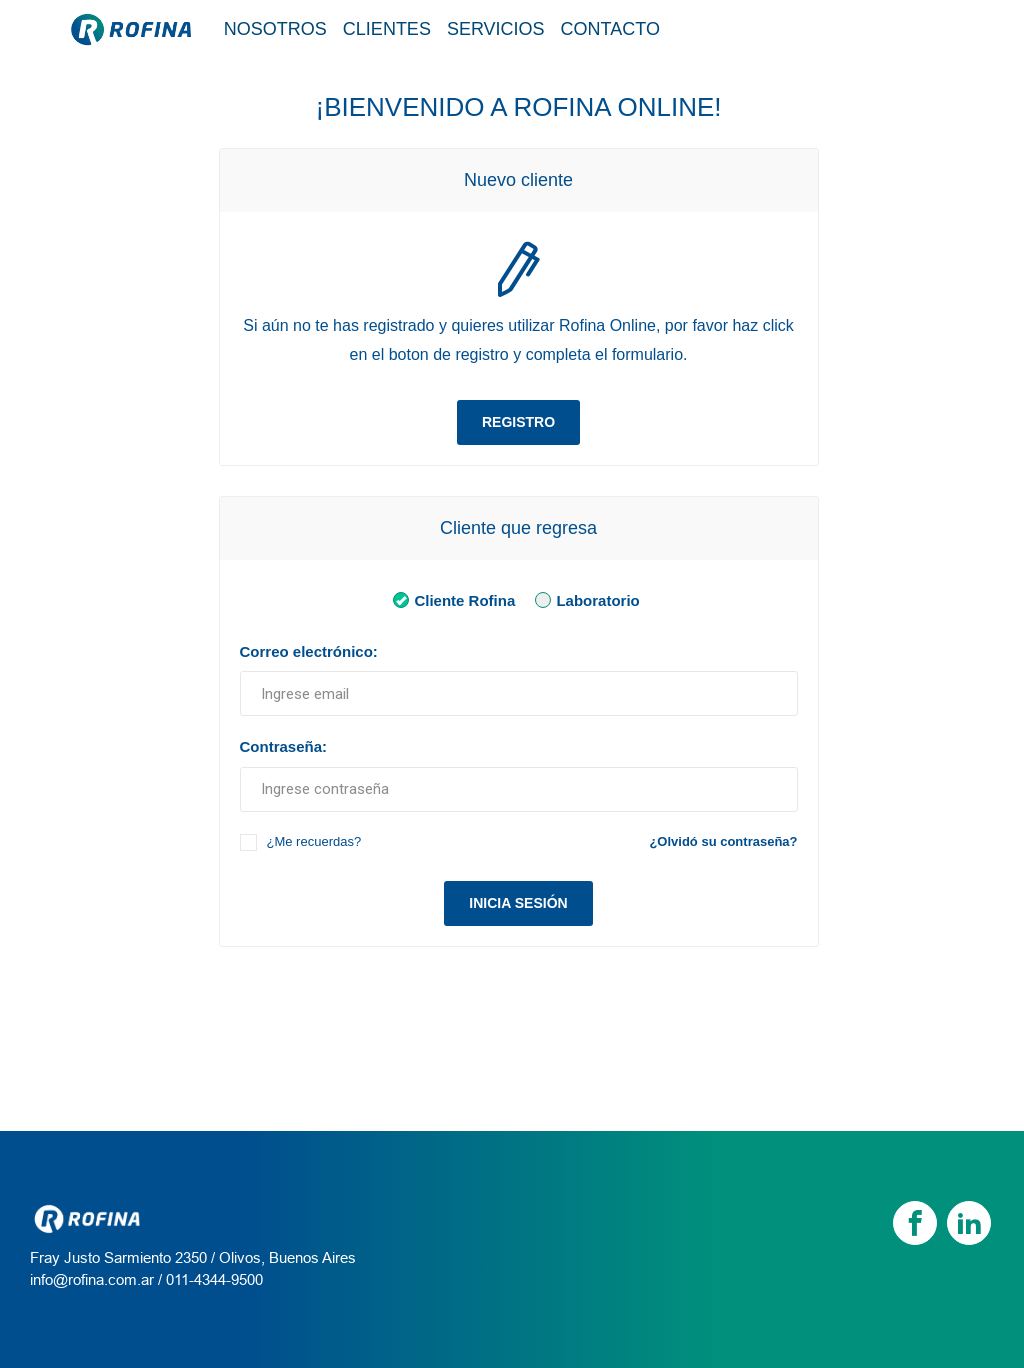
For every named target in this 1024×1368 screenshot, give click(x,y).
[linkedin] (969, 1223)
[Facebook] (915, 1223)
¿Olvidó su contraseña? (723, 841)
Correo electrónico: (309, 651)
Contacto (610, 29)
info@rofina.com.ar (92, 1279)
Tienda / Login (875, 28)
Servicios (496, 29)
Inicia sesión (518, 903)
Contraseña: (284, 746)
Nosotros (275, 29)
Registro (518, 422)
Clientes (387, 29)
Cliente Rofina (450, 599)
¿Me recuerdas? (314, 841)
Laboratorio (583, 599)
